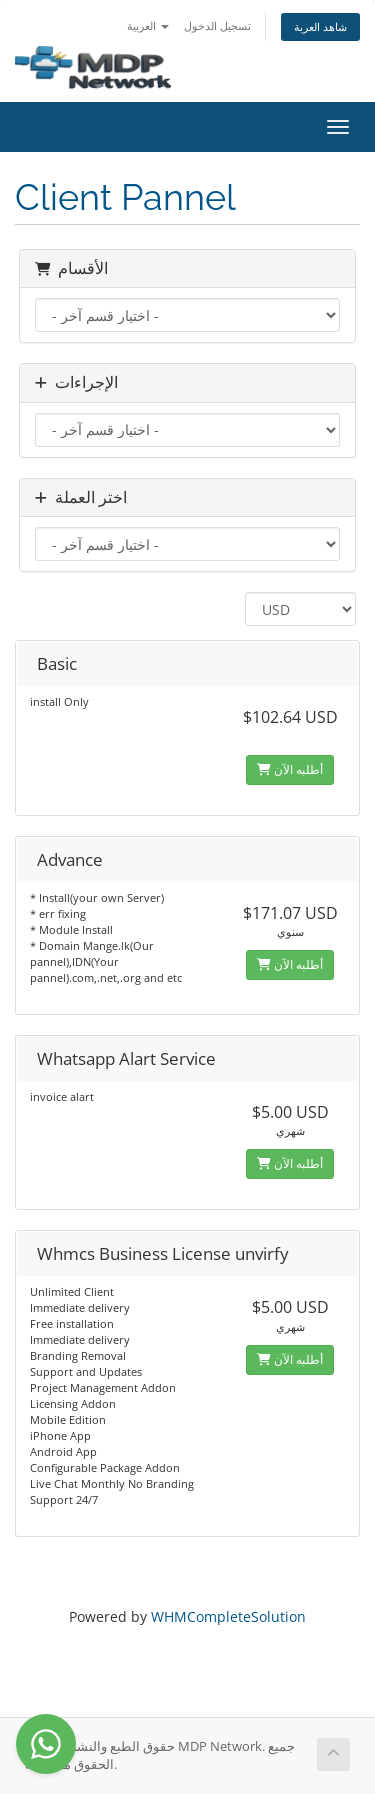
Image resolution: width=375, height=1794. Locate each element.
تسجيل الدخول (217, 25)
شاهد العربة (320, 26)
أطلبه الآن (290, 769)
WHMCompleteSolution (228, 1616)
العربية (148, 25)
